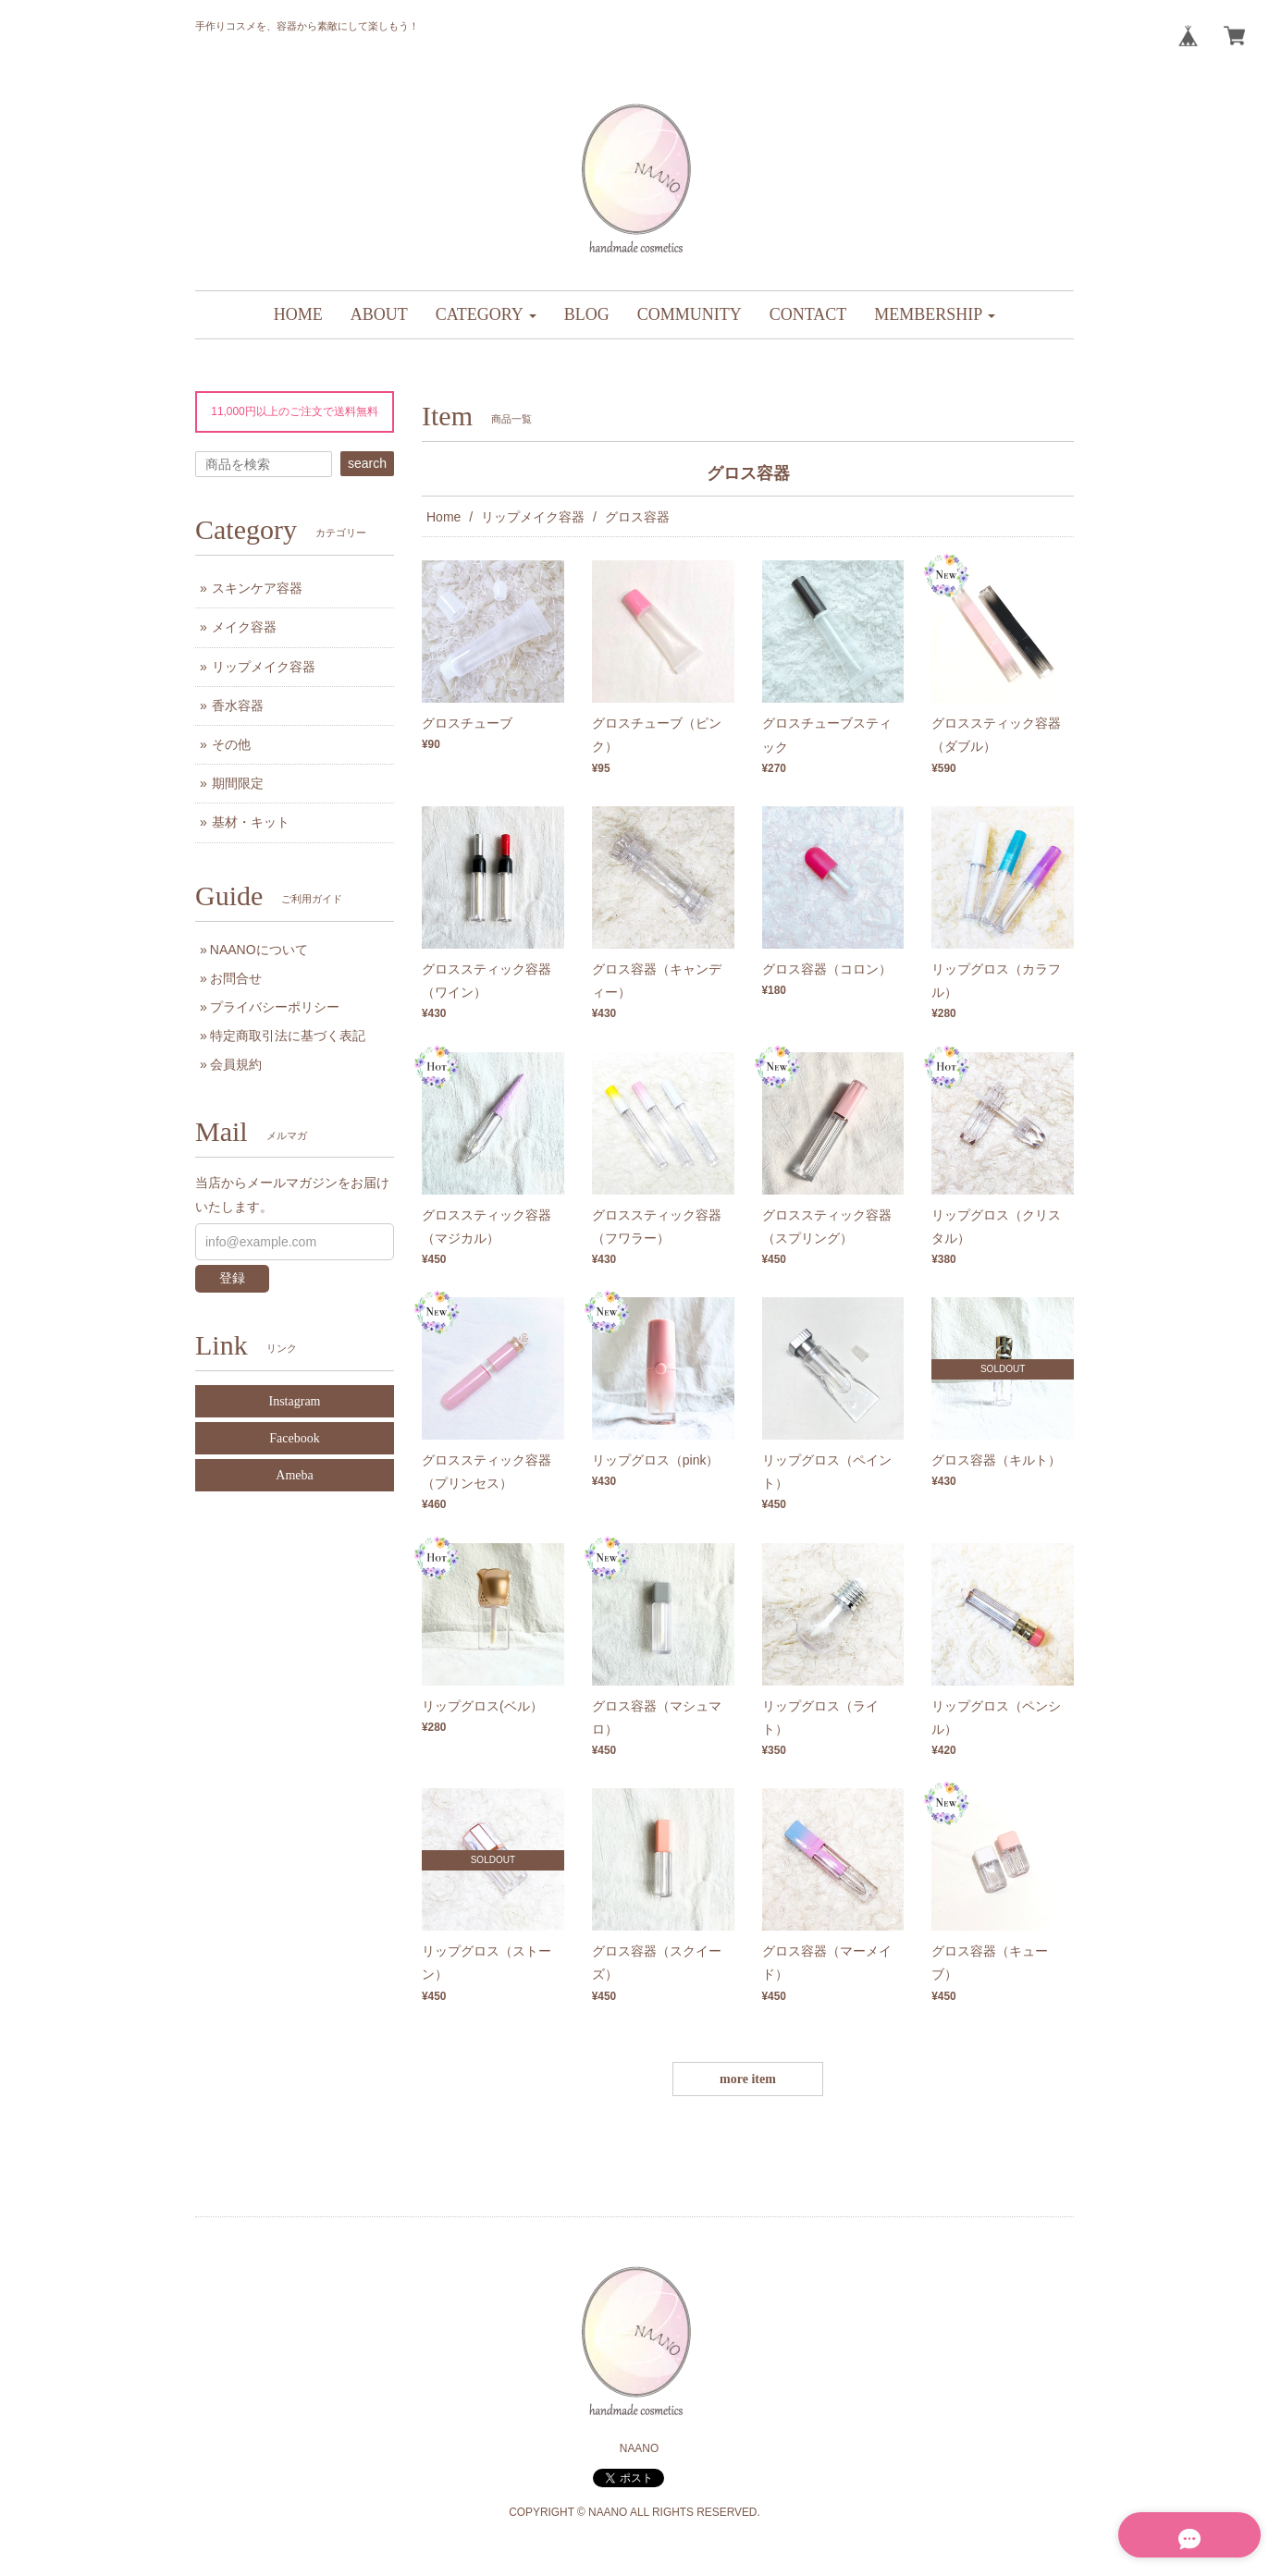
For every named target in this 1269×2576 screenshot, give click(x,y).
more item (748, 2079)
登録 (232, 1277)
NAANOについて (259, 949)
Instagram (295, 1401)
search (367, 463)
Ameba (294, 1475)
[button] (486, 314)
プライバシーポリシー (274, 1007)
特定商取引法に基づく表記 (287, 1035)
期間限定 (238, 783)
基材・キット (251, 822)
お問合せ (236, 978)
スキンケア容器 (257, 588)
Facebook (294, 1438)
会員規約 (236, 1064)
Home (443, 516)
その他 (231, 744)
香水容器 (238, 705)
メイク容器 (244, 626)
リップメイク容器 (533, 516)
